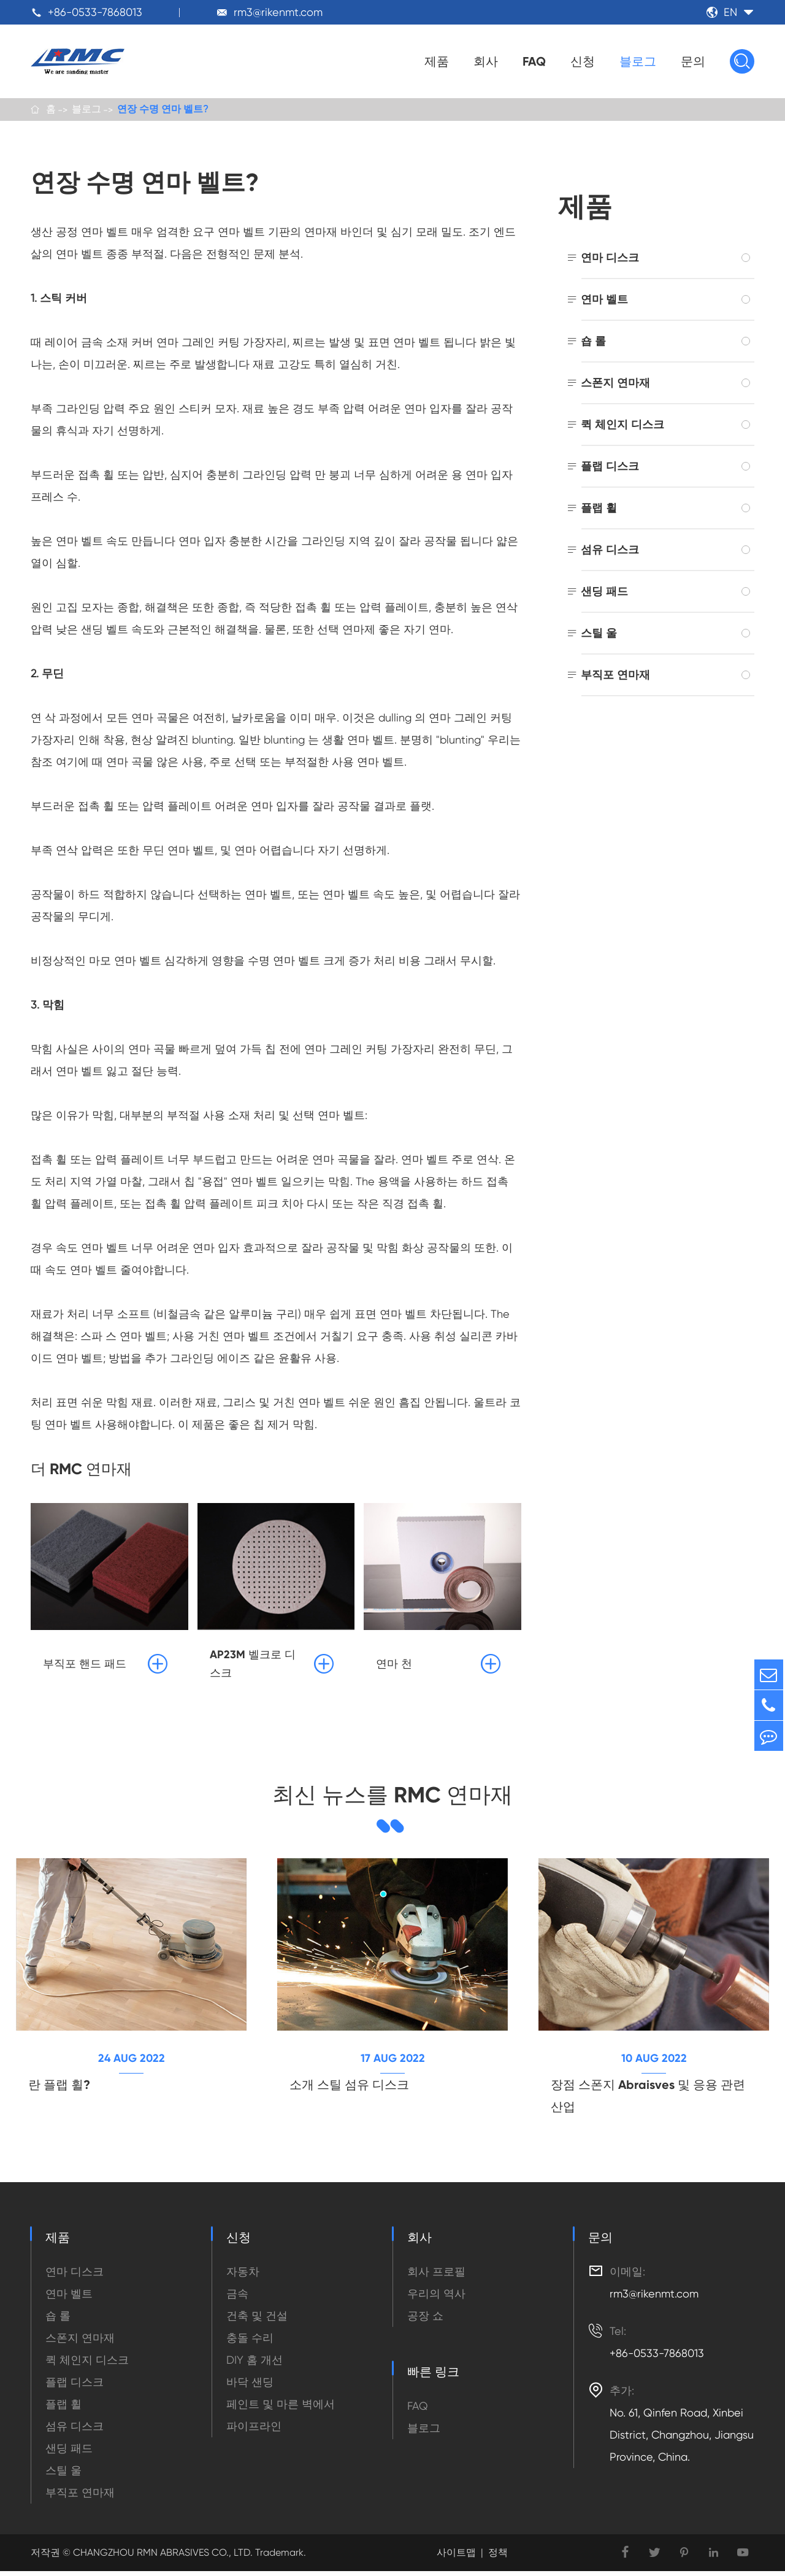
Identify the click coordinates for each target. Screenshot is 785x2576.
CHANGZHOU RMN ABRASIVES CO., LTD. (162, 2557)
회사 (485, 61)
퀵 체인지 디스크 (622, 426)
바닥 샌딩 (250, 2386)
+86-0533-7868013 (95, 12)
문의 (693, 61)
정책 (498, 2557)
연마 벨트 (604, 300)
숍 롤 (593, 342)
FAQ (534, 61)
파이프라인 (253, 2430)
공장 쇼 (425, 2320)
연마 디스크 (610, 259)
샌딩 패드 (604, 592)
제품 (436, 61)
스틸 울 (599, 634)
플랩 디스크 (610, 467)
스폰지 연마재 (615, 384)
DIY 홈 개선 (254, 2364)
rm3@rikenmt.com (278, 12)
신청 (582, 61)
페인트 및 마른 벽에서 (280, 2408)
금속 (237, 2298)
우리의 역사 (436, 2298)
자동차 (242, 2276)
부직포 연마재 (615, 676)
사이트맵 (456, 2557)
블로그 (637, 61)
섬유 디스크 (610, 551)
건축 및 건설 (257, 2320)
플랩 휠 (599, 509)
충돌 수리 (250, 2342)
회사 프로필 (436, 2276)
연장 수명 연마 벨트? (163, 110)
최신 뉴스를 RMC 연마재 (392, 1797)
